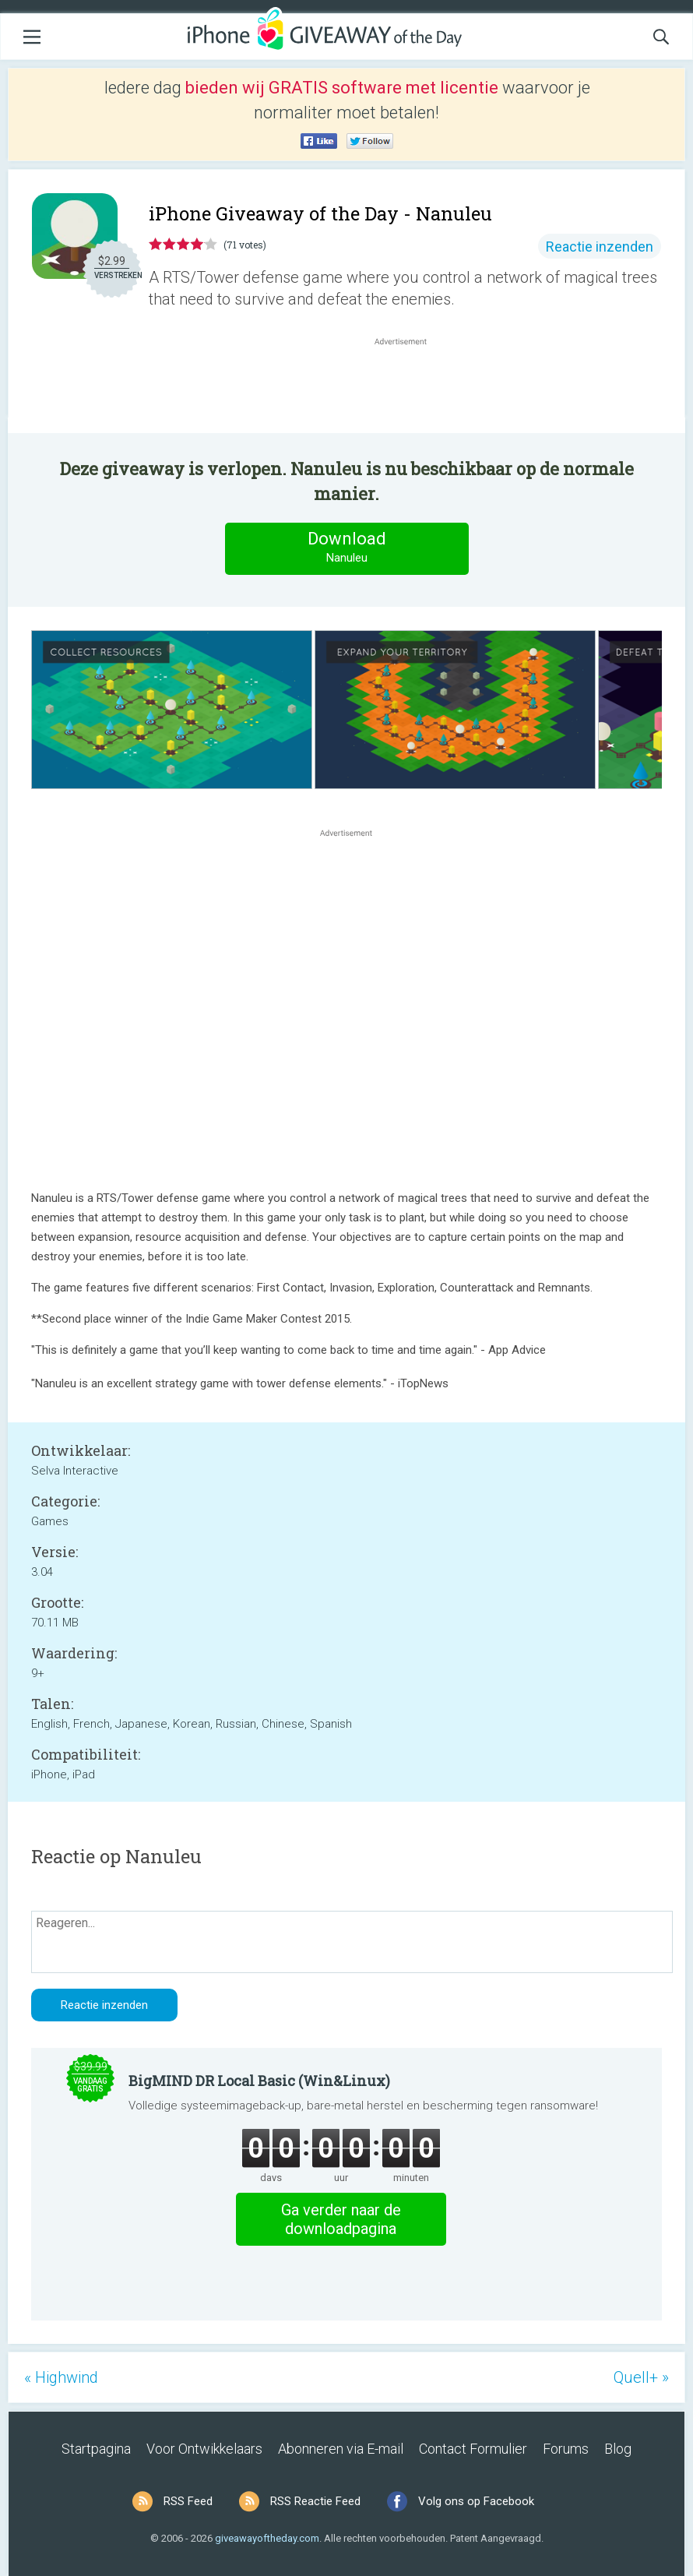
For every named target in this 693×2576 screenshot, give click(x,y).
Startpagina (96, 2448)
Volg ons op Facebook (476, 2501)
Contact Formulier (473, 2448)
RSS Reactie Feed (315, 2501)
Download (346, 548)
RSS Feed (188, 2501)
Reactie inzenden (599, 246)
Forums (566, 2448)
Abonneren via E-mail (340, 2448)
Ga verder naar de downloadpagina (341, 2219)
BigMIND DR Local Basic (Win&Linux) (259, 2080)
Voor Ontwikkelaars (204, 2448)
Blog (617, 2448)
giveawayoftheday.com (267, 2538)
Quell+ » (641, 2377)
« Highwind (61, 2377)
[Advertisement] (409, 386)
